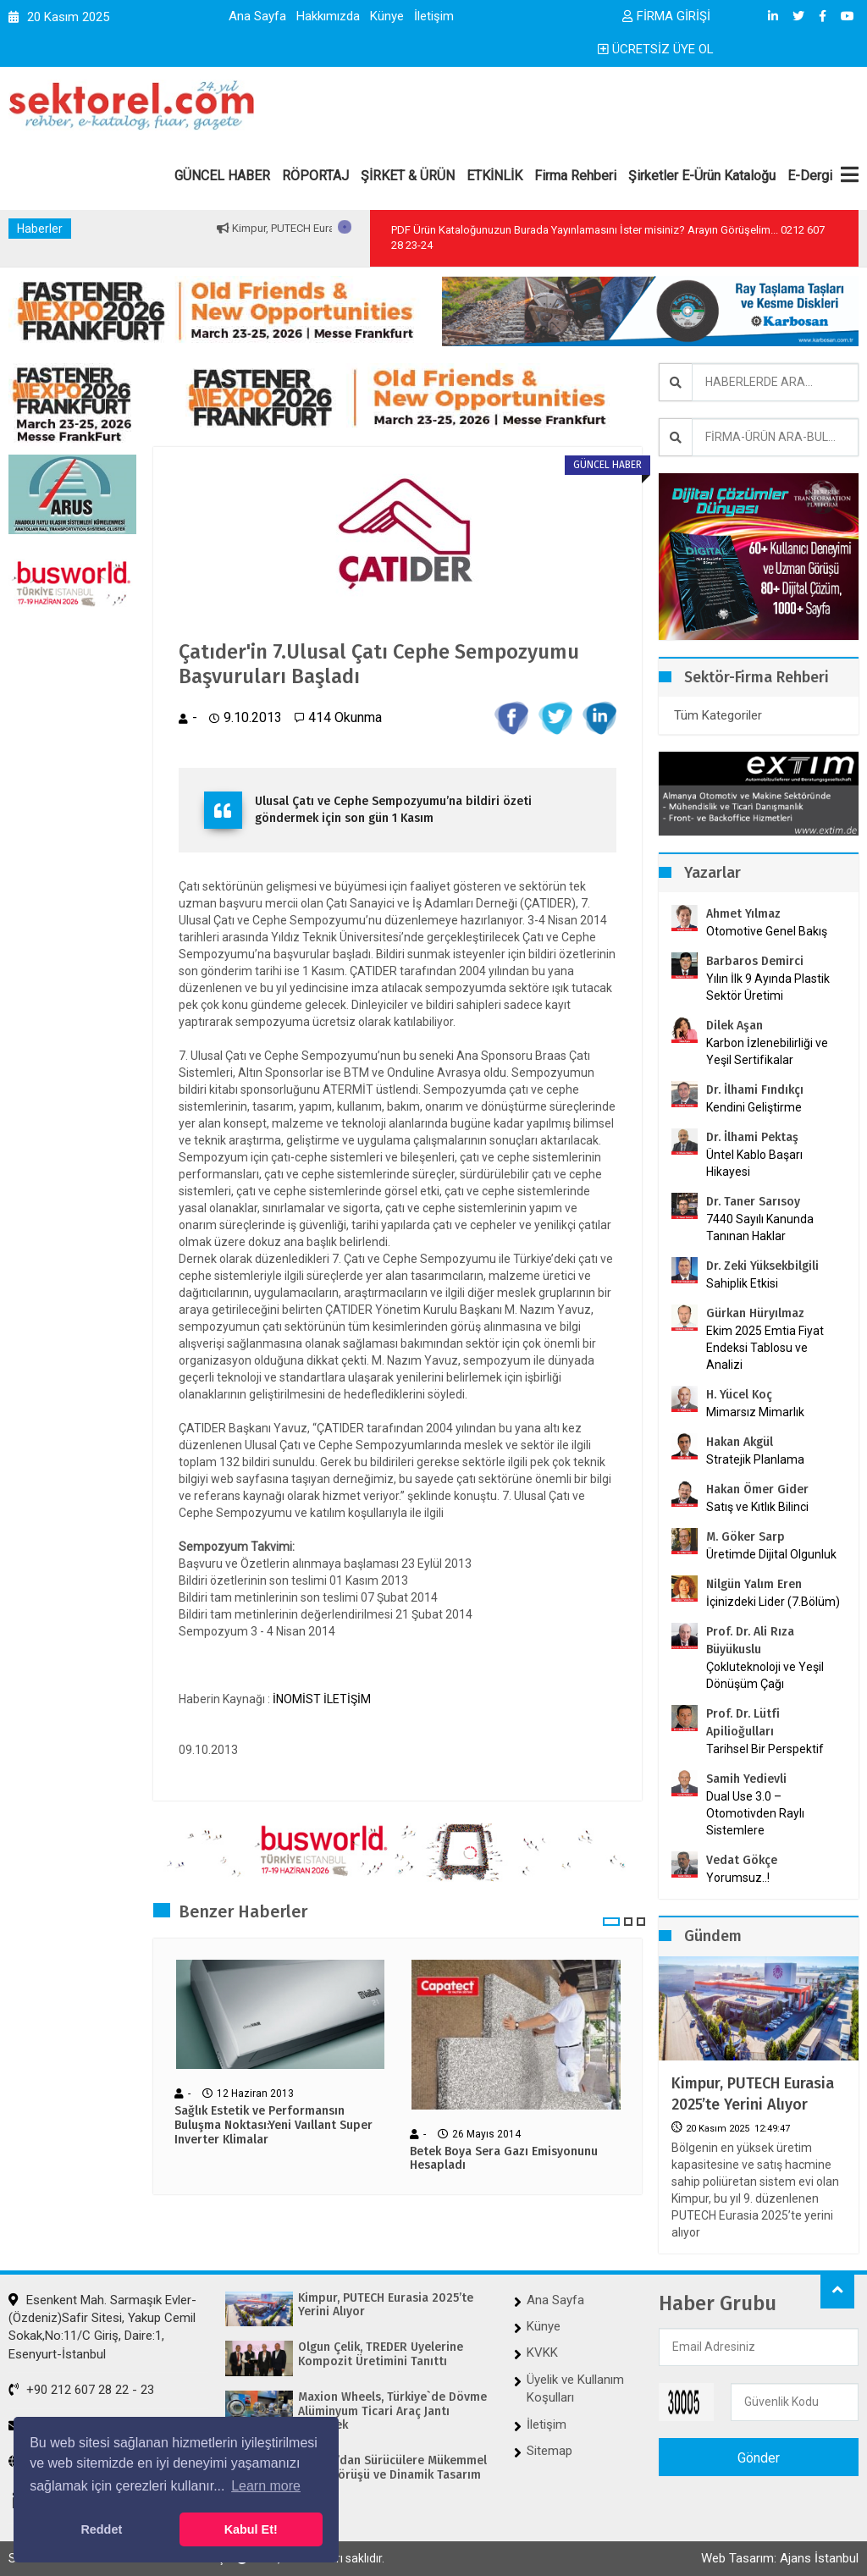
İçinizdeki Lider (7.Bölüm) (773, 1601)
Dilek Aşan (734, 1025)
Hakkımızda (328, 16)
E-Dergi (809, 176)
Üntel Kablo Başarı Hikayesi (754, 1163)
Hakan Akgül (739, 1442)
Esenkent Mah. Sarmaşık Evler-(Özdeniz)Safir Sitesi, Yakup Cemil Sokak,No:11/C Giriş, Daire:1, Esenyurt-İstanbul (102, 2327)
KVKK (542, 2352)
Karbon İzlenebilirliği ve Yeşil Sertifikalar (767, 1051)
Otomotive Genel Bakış (766, 931)
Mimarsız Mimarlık (755, 1412)
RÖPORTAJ (315, 176)
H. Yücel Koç (739, 1394)
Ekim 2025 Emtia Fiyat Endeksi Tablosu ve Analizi (765, 1347)
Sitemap (549, 2450)
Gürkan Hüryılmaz (755, 1313)
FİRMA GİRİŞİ (666, 16)
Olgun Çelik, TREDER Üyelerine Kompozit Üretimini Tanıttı (380, 2355)
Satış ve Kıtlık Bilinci (757, 1507)
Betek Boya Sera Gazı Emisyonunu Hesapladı (504, 2159)
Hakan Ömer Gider (757, 1489)
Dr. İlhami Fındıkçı (754, 1090)
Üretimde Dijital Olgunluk (771, 1554)
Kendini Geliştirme (754, 1107)
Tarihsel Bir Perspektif (765, 1749)
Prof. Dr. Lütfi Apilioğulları (743, 1723)
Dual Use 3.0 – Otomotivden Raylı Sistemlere (755, 1813)
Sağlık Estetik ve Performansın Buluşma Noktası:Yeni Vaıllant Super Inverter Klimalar (273, 2125)
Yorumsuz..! (738, 1877)
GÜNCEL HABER (222, 176)
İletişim (434, 16)
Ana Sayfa (257, 16)
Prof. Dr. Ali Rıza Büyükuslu (750, 1640)
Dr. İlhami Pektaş (752, 1137)
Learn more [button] (266, 2486)
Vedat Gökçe (741, 1860)
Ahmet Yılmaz (743, 914)
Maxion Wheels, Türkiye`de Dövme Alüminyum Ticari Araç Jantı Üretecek (392, 2412)
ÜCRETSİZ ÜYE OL (656, 49)
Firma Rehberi (575, 176)
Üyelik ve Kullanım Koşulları (575, 2388)
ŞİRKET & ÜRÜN (408, 176)
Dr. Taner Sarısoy (753, 1201)
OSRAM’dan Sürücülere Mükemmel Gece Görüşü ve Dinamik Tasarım (392, 2468)
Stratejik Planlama (755, 1459)
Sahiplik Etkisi (742, 1283)
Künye (387, 16)
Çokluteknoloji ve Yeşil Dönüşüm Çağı (765, 1675)
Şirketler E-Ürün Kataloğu (702, 176)
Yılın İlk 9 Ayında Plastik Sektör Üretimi (768, 987)
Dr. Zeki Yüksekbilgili (762, 1266)
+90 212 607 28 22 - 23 (81, 2389)
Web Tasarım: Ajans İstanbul (780, 2558)
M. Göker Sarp (745, 1537)
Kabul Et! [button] (251, 2529)
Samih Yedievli (746, 1779)
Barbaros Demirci (754, 961)
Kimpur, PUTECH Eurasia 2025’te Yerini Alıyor (752, 2094)
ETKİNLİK (494, 176)
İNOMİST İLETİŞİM (322, 1699)
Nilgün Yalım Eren (754, 1584)
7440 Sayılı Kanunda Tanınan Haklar (760, 1227)
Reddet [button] (101, 2529)
